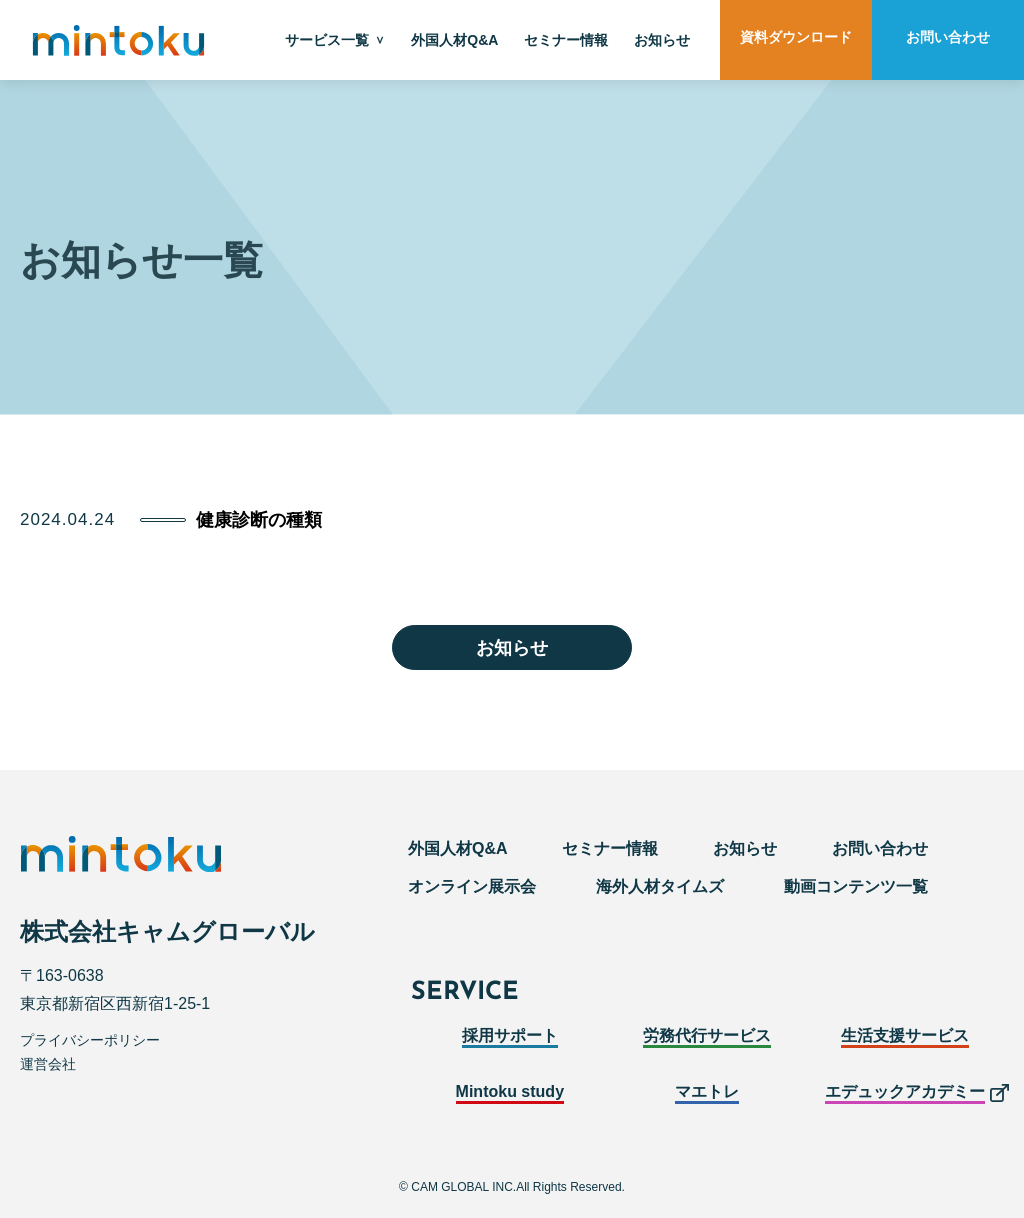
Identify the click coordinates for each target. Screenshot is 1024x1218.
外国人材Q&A (454, 40)
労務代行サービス (707, 1035)
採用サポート (510, 1035)
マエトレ (707, 1091)
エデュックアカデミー (905, 1091)
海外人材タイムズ (660, 886)
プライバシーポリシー (90, 1040)
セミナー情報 (566, 40)
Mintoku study (510, 1091)
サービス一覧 (327, 40)
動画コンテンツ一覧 (856, 886)
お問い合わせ (948, 37)
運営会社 (48, 1064)
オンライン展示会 (472, 886)
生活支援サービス (905, 1035)
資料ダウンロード (796, 37)
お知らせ (662, 40)
